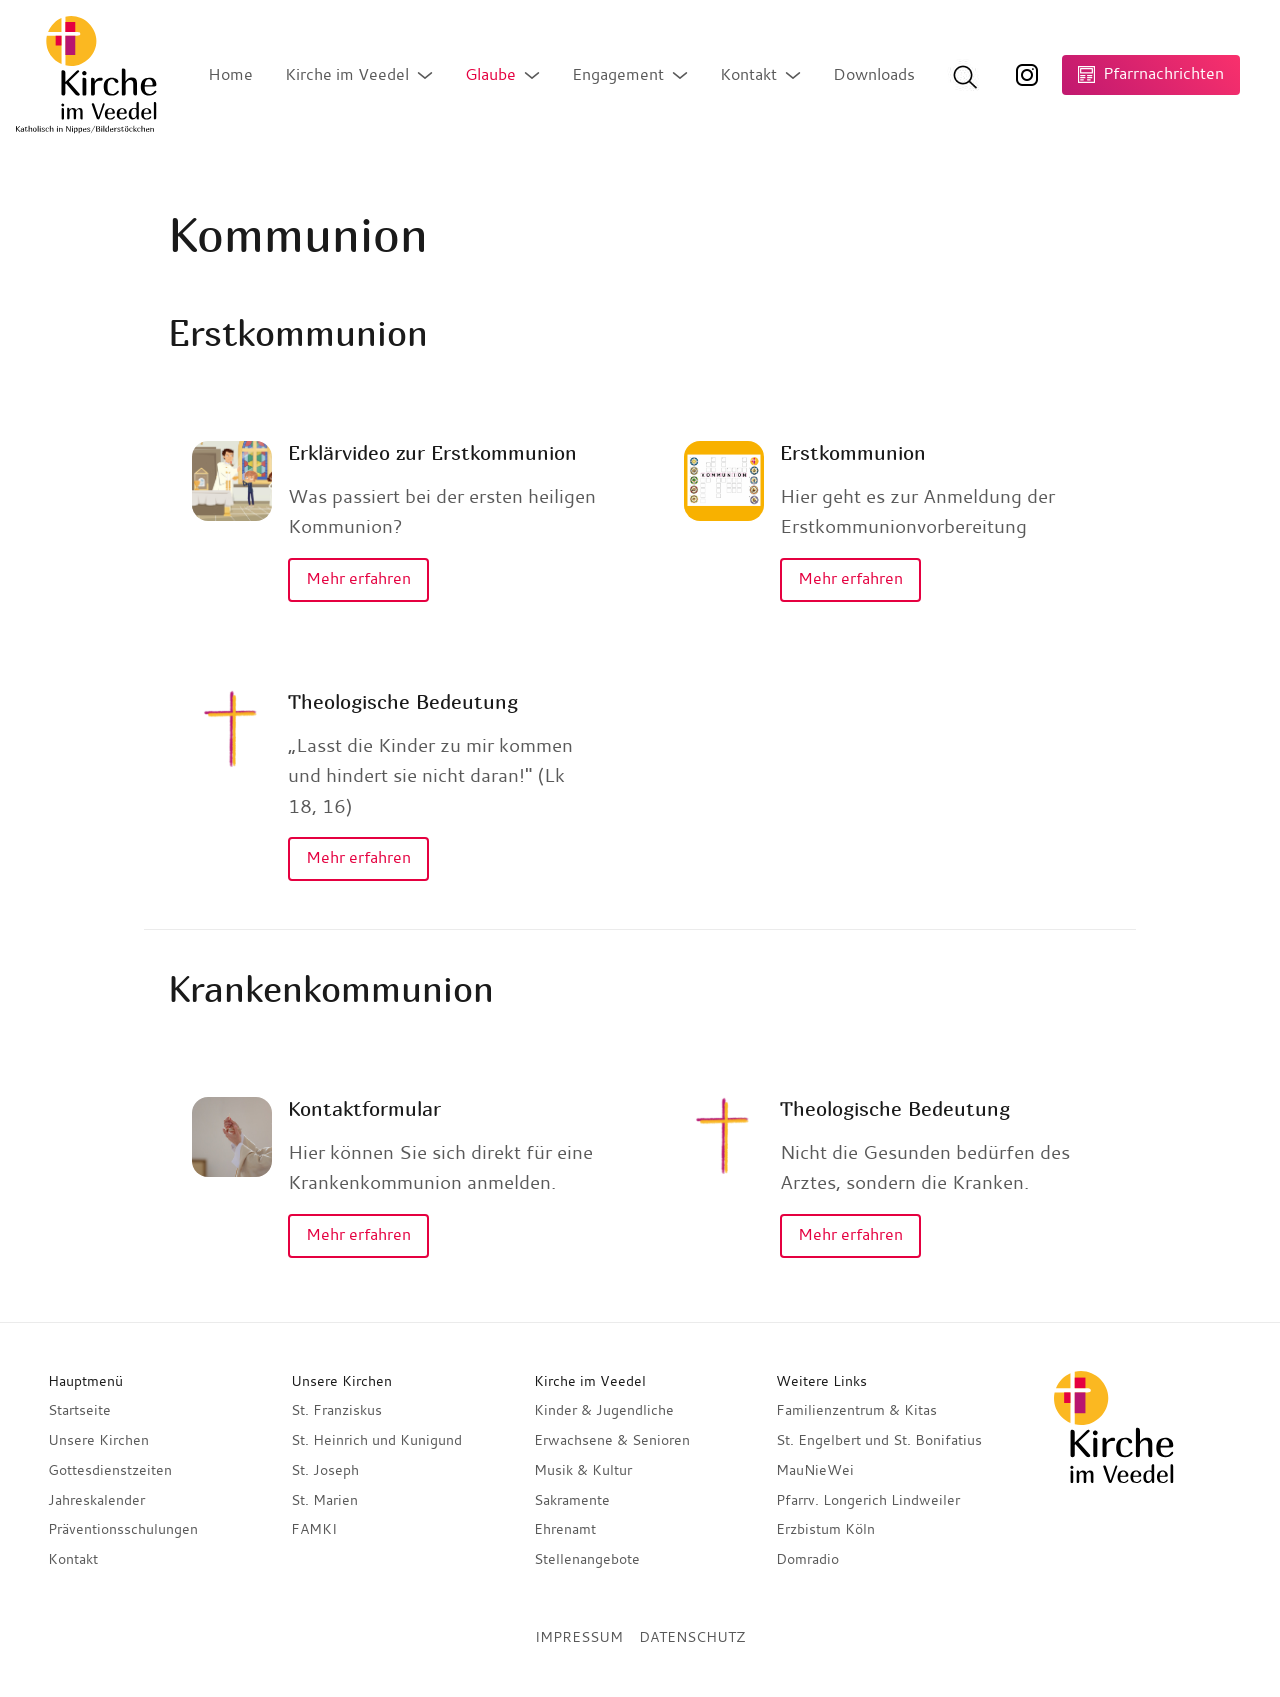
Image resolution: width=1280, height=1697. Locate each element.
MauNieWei (815, 1470)
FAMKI (314, 1529)
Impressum (579, 1637)
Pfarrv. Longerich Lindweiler (868, 1500)
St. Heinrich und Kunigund (376, 1440)
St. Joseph (325, 1470)
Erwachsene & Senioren (612, 1440)
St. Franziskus (336, 1410)
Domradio (807, 1559)
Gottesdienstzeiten (110, 1470)
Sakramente (572, 1500)
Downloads (874, 74)
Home (230, 74)
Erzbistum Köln (825, 1529)
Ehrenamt (565, 1529)
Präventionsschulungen (123, 1529)
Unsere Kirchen (98, 1440)
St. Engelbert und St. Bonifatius (879, 1440)
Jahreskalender (96, 1500)
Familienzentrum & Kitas (856, 1410)
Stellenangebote (587, 1559)
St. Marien (324, 1500)
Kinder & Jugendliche (604, 1410)
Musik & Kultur (583, 1470)
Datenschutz (692, 1637)
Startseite (79, 1410)
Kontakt (73, 1559)
